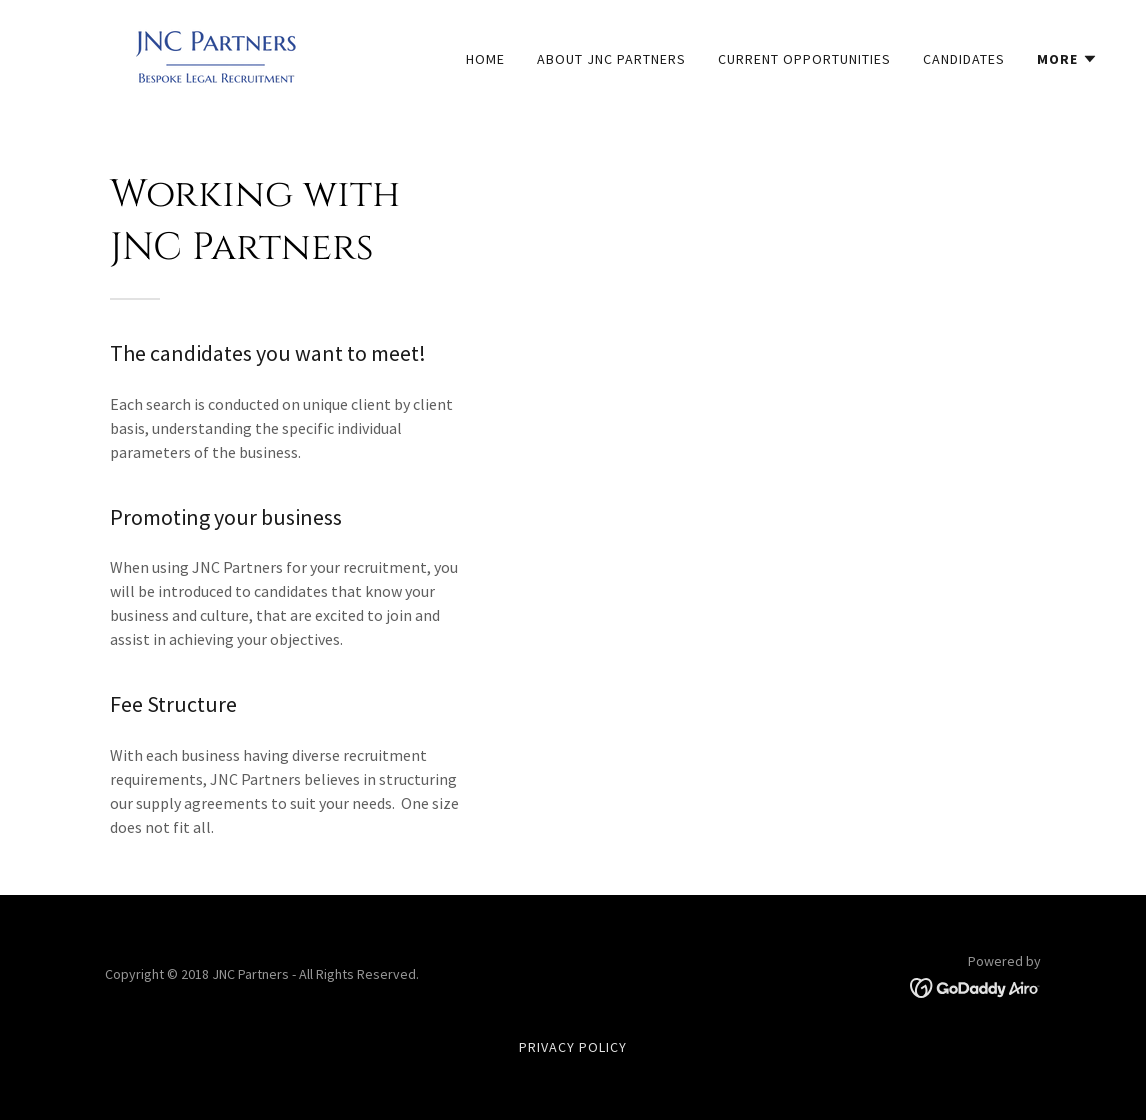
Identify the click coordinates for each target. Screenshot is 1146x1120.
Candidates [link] (964, 59)
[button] (1067, 59)
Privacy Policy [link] (573, 1047)
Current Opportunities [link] (804, 59)
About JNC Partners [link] (611, 59)
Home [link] (485, 59)
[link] (216, 54)
